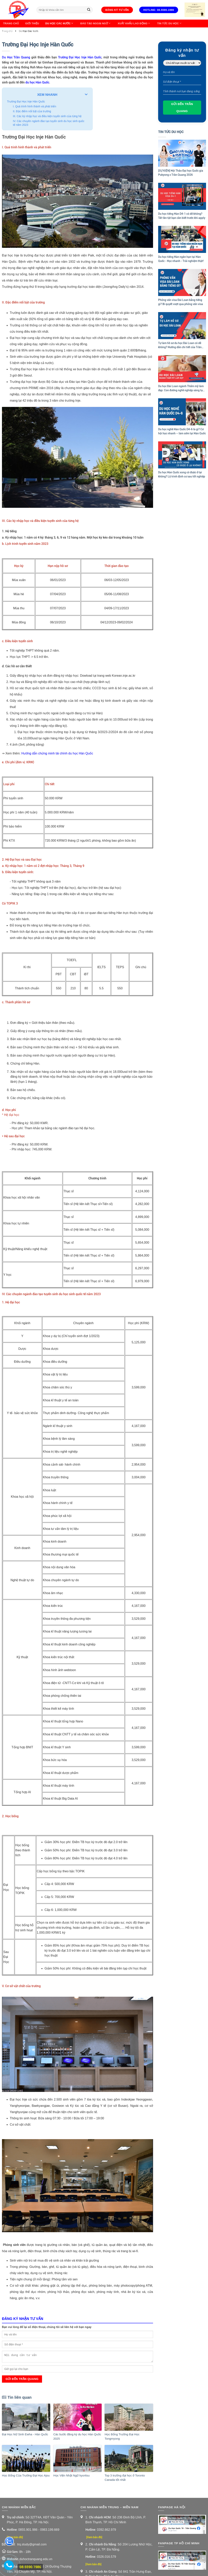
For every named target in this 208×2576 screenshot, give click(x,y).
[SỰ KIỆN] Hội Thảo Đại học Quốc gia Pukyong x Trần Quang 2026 (180, 172)
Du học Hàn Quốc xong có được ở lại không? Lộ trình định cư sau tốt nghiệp (181, 474)
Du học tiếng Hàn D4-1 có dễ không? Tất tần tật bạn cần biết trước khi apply (181, 215)
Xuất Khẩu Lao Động (134, 23)
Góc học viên (14, 31)
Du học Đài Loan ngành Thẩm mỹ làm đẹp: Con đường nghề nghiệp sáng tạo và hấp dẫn (181, 388)
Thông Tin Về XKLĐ (45, 31)
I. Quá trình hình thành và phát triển (34, 106)
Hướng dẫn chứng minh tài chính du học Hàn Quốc (57, 753)
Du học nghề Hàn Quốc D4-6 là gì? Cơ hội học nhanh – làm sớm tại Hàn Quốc (182, 431)
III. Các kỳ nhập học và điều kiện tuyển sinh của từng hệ (47, 116)
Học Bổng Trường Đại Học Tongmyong (122, 2436)
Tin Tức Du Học (169, 23)
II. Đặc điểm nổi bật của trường (32, 111)
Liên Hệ (70, 31)
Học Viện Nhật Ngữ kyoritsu (71, 2475)
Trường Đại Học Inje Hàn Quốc (26, 101)
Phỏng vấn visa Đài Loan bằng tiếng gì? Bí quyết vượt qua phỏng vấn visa (180, 302)
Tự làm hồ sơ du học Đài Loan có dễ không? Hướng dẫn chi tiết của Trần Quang (180, 345)
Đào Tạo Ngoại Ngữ (95, 23)
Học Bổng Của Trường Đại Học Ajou (26, 2475)
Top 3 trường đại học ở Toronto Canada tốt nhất (125, 2478)
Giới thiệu (32, 23)
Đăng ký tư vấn (117, 9)
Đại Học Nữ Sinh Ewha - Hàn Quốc (25, 2434)
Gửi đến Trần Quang (21, 2378)
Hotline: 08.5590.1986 (158, 9)
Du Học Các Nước (59, 23)
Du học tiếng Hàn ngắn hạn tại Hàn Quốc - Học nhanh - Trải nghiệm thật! (181, 259)
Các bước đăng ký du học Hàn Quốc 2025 (77, 2436)
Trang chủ (11, 23)
